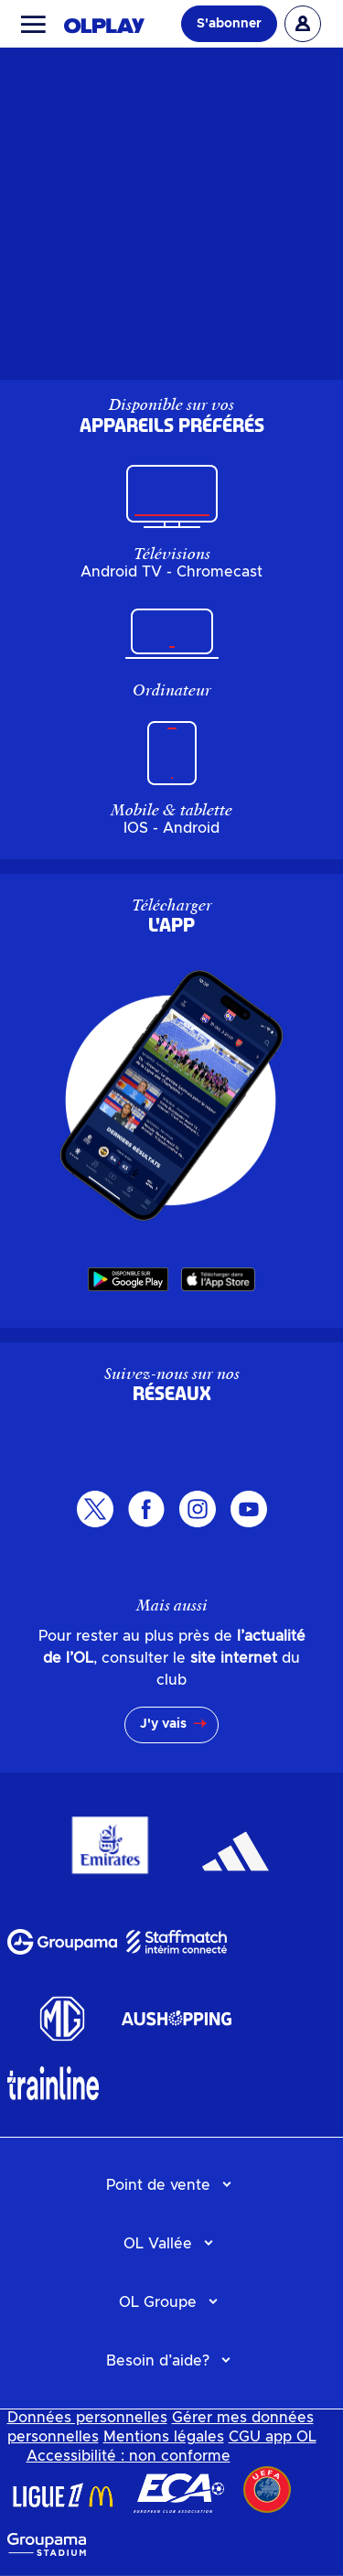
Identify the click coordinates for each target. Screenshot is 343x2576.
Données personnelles (87, 2417)
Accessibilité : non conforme (128, 2456)
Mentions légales (163, 2437)
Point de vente (158, 2185)
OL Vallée (157, 2243)
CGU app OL (272, 2437)
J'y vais (163, 1724)
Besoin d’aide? (157, 2361)
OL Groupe (158, 2302)
